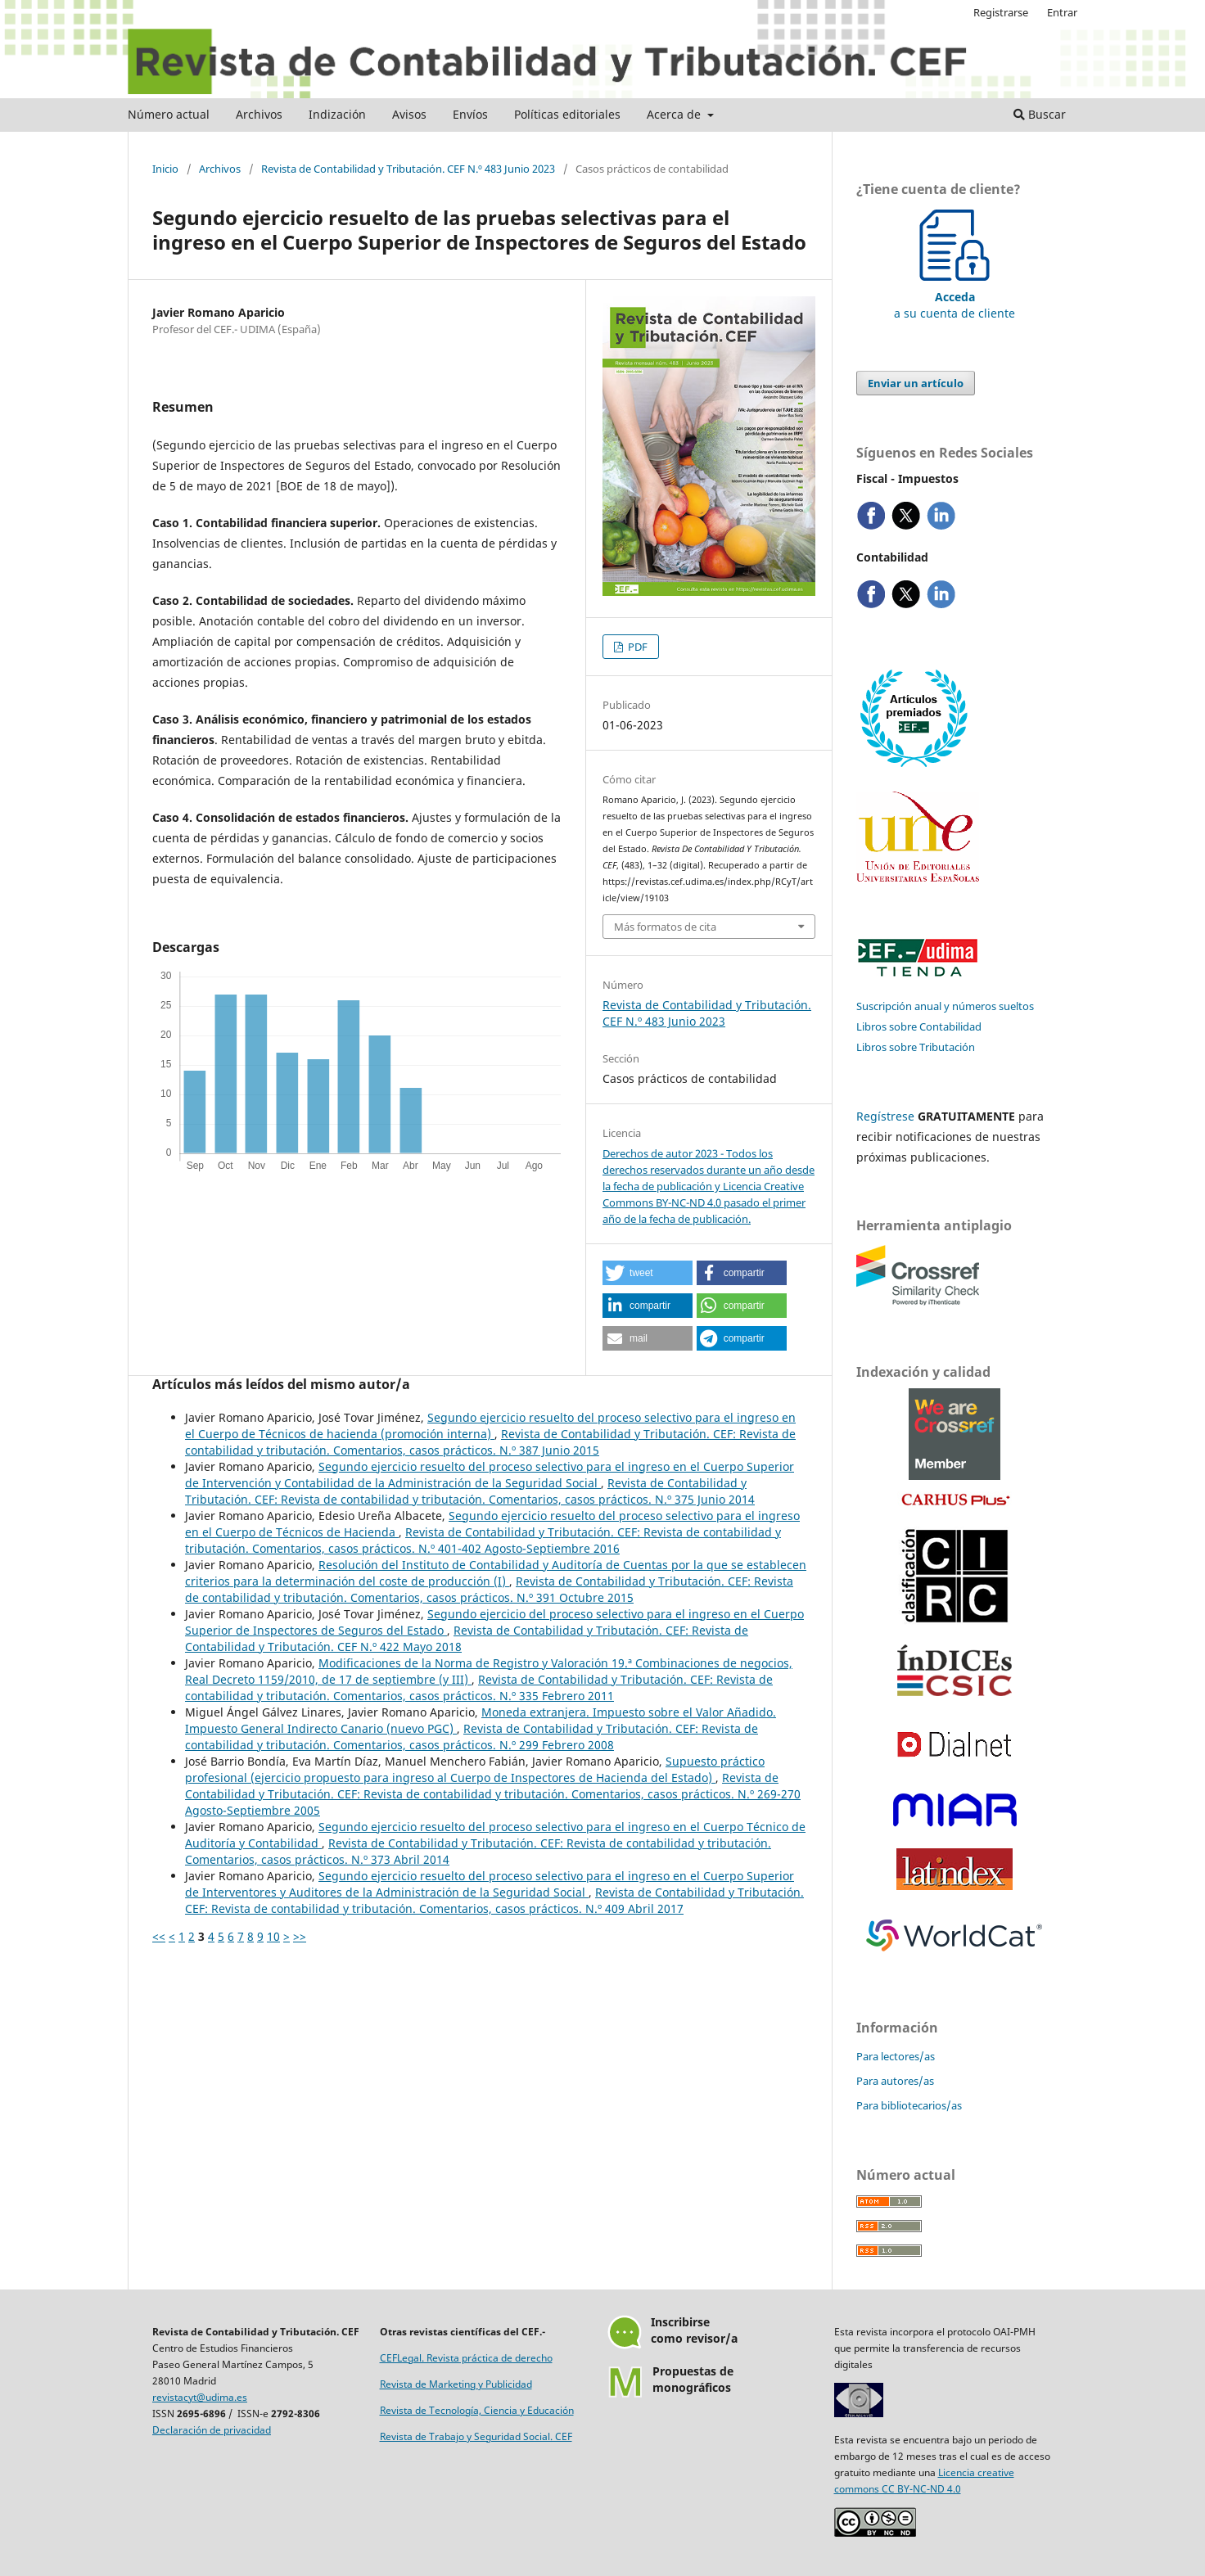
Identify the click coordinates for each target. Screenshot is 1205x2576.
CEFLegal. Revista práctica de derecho (466, 2358)
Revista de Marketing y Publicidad (456, 2384)
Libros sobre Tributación (915, 1047)
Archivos (259, 114)
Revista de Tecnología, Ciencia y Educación (477, 2410)
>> (299, 1936)
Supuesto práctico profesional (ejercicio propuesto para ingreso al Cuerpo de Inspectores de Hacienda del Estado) (475, 1769)
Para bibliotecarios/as (909, 2105)
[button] (647, 1273)
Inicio (165, 168)
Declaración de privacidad (211, 2430)
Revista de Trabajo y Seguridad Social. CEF (476, 2436)
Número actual (169, 114)
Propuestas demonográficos (692, 2379)
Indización (337, 114)
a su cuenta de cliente (954, 297)
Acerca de (675, 114)
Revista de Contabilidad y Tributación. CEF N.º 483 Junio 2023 (408, 168)
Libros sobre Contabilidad (919, 1026)
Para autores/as (895, 2080)
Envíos (470, 114)
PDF (636, 646)
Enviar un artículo (916, 383)
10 (273, 1936)
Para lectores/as (895, 2056)
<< (158, 1936)
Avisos (409, 114)
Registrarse (1000, 12)
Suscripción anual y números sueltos (945, 1006)
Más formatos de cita (665, 926)
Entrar (1062, 12)
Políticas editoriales (567, 114)
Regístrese (885, 1116)
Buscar (1039, 114)
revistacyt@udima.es (199, 2397)
